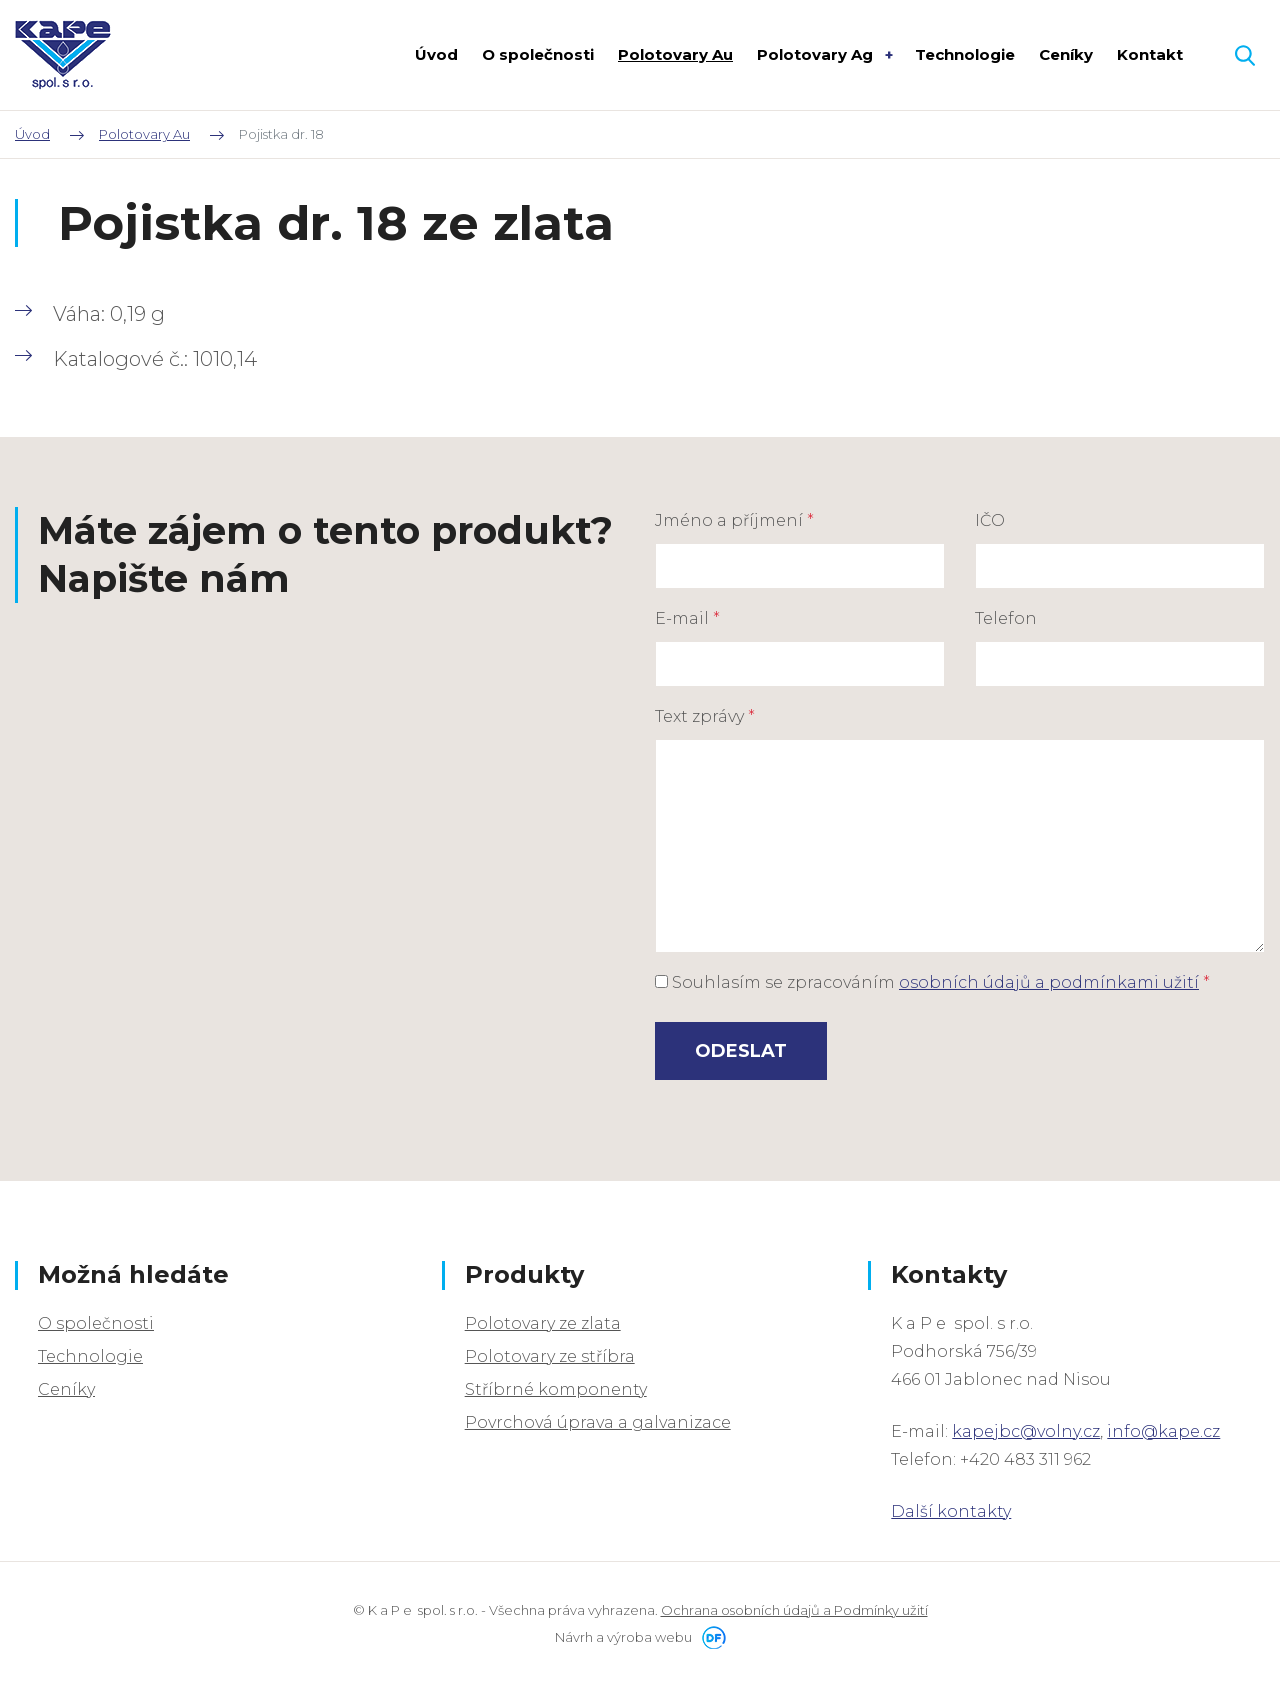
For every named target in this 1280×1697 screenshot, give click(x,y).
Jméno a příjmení (734, 520)
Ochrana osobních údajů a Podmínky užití (794, 1610)
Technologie (90, 1356)
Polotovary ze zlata (543, 1323)
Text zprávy (705, 716)
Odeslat (741, 1051)
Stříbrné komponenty (556, 1389)
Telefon (1006, 618)
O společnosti (96, 1323)
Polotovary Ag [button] (817, 54)
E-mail (687, 618)
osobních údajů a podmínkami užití (1049, 982)
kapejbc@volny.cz (1026, 1431)
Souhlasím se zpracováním (932, 982)
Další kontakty (951, 1511)
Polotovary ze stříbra (550, 1356)
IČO (990, 520)
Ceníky (66, 1389)
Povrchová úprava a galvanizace (598, 1422)
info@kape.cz (1163, 1431)
